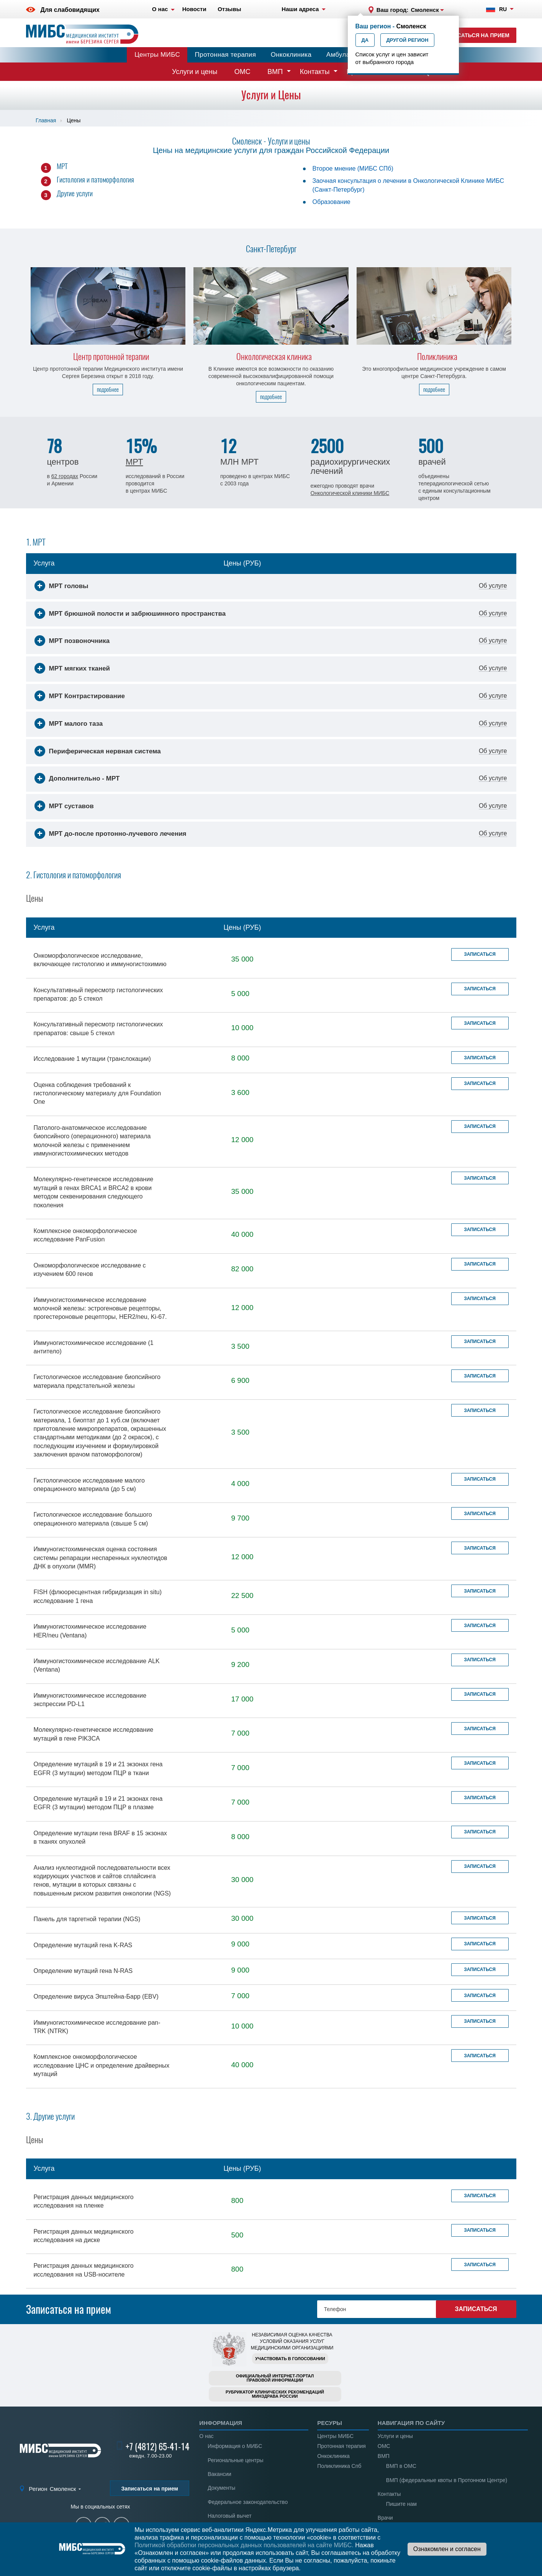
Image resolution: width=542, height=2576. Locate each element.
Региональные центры (235, 2460)
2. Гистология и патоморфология (73, 875)
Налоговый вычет (229, 2516)
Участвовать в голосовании (290, 2358)
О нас (206, 2436)
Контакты (315, 72)
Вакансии (219, 2474)
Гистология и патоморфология (95, 179)
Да (365, 40)
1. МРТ (36, 542)
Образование (331, 202)
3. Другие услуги (50, 2116)
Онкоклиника (291, 54)
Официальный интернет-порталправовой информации (275, 2378)
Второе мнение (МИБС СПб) (353, 168)
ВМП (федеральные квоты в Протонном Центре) (446, 2480)
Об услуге (493, 586)
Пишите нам (401, 2504)
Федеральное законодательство (248, 2502)
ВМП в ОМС (401, 2466)
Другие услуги (75, 193)
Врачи (385, 2518)
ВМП (275, 72)
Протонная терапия (225, 54)
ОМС (242, 72)
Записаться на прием (475, 35)
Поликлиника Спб (339, 2466)
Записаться (480, 954)
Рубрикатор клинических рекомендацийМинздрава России (275, 2394)
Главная (46, 120)
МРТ (62, 166)
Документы (221, 2488)
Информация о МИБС (235, 2446)
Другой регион (407, 40)
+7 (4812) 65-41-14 (157, 2447)
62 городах (64, 476)
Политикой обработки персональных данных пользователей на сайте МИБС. (244, 2545)
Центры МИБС (157, 54)
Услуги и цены (194, 72)
